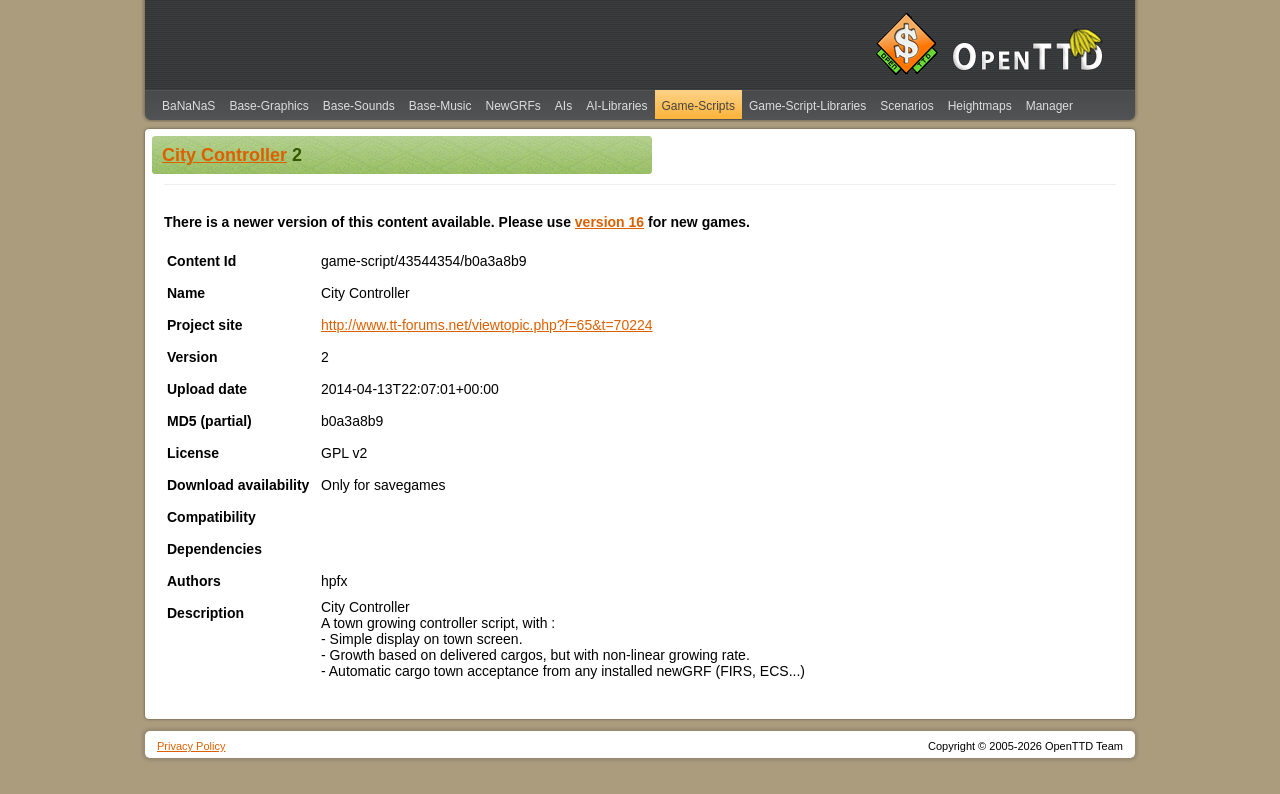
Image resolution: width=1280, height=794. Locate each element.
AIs (563, 106)
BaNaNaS (188, 106)
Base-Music (440, 106)
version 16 (609, 222)
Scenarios (906, 106)
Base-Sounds (359, 106)
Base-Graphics (268, 106)
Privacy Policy (191, 746)
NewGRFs (512, 106)
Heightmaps (980, 106)
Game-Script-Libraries (807, 106)
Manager (1049, 106)
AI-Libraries (616, 106)
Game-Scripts (698, 106)
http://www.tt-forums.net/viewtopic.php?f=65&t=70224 (487, 325)
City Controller (224, 155)
